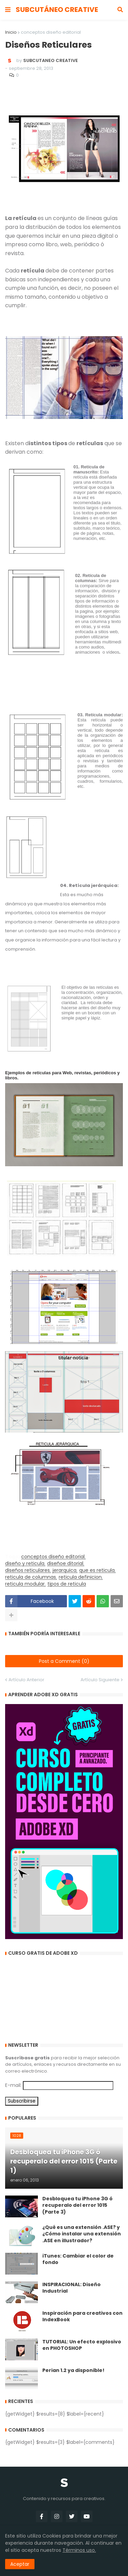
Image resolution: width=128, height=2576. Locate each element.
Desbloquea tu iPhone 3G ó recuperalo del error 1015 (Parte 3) (77, 2205)
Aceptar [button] (19, 2564)
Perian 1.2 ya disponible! (73, 2370)
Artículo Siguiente (100, 1679)
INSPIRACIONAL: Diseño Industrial (71, 2288)
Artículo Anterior (26, 1679)
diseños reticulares (27, 1570)
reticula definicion (80, 1577)
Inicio (11, 32)
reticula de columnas (30, 1577)
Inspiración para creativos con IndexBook (82, 2316)
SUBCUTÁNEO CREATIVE (57, 9)
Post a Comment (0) (64, 1661)
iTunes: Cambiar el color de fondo (78, 2259)
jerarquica (64, 1570)
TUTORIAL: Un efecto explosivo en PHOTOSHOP (81, 2345)
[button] (8, 10)
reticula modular (25, 1584)
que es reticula (97, 1570)
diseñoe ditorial (65, 1563)
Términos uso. (79, 2550)
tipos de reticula (66, 1584)
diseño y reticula (24, 1563)
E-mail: (13, 2085)
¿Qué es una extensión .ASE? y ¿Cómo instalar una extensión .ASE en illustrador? (81, 2234)
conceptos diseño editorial (51, 32)
